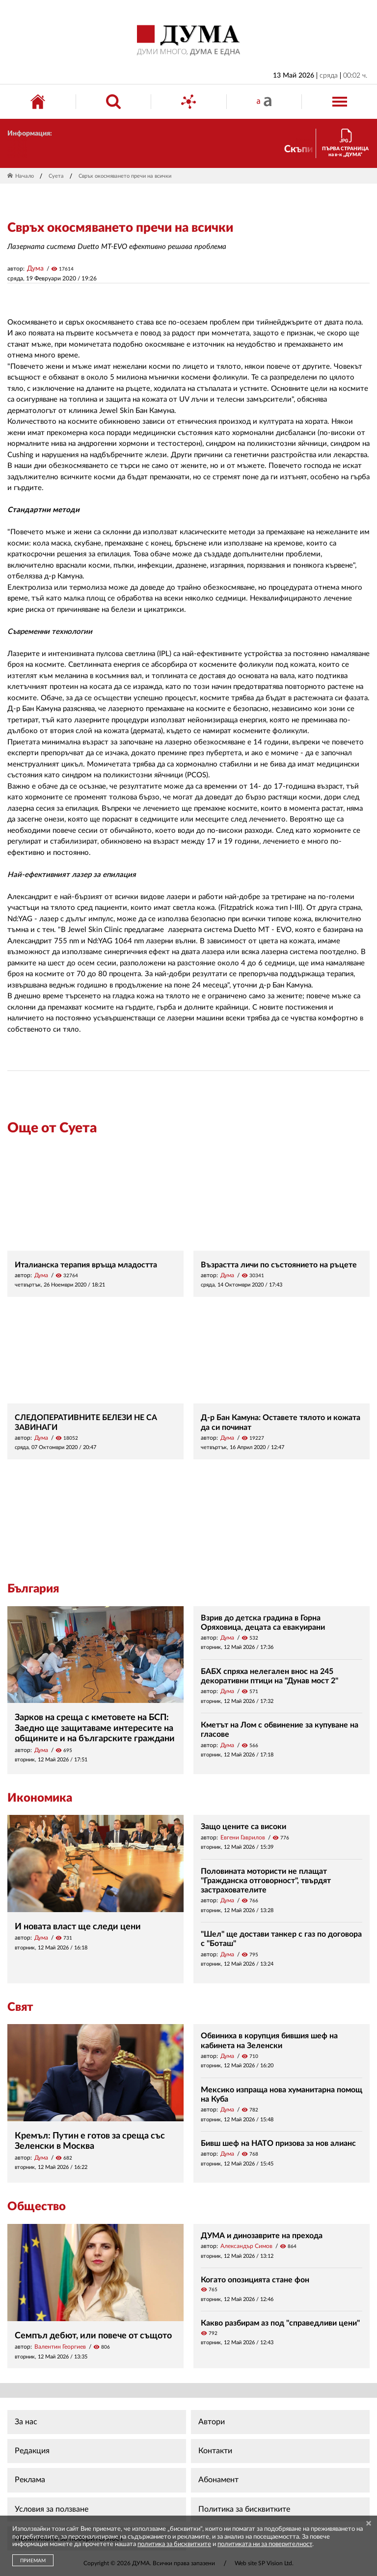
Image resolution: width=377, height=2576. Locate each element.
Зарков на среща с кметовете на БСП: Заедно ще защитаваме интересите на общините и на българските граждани (95, 1728)
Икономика (39, 1798)
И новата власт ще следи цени (78, 1926)
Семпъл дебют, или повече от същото (93, 2335)
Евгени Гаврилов (242, 1837)
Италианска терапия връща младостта (86, 1265)
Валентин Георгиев (60, 2347)
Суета (56, 176)
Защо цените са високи (243, 1827)
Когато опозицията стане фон (255, 2280)
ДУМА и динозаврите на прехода (262, 2236)
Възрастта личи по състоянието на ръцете (279, 1265)
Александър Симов (246, 2246)
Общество (36, 2207)
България (33, 1589)
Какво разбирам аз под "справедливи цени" (280, 2323)
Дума (35, 268)
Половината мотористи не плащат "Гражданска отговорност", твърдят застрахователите (266, 1880)
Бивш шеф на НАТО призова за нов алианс (278, 2143)
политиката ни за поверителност (264, 2544)
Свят (20, 2007)
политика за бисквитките (174, 2544)
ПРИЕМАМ (33, 2560)
